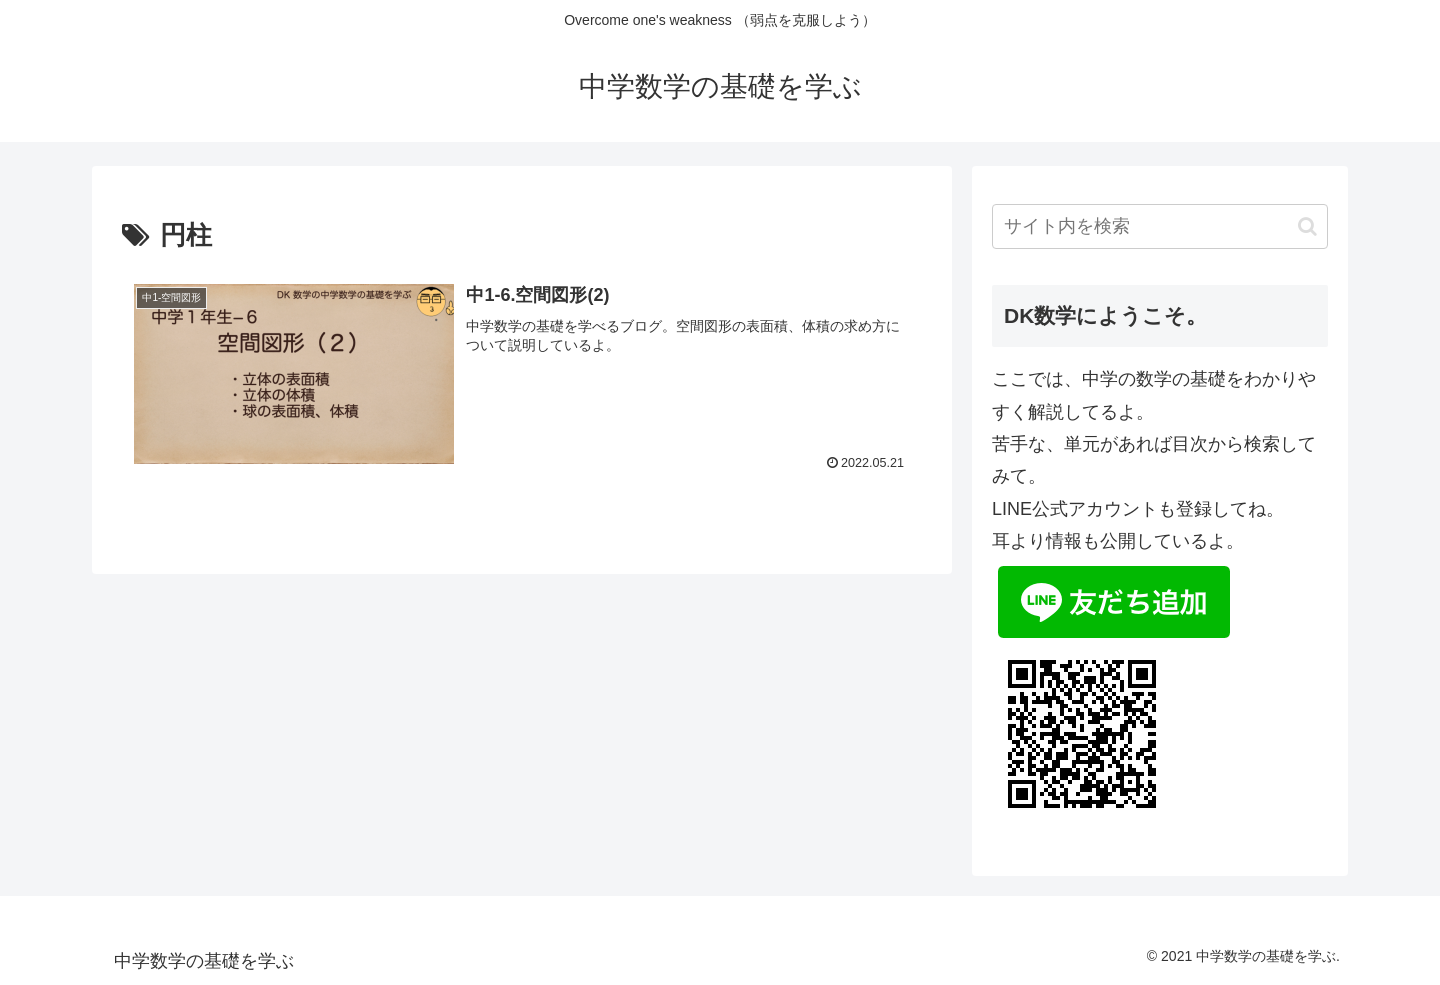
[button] (1307, 226)
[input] (1160, 226)
